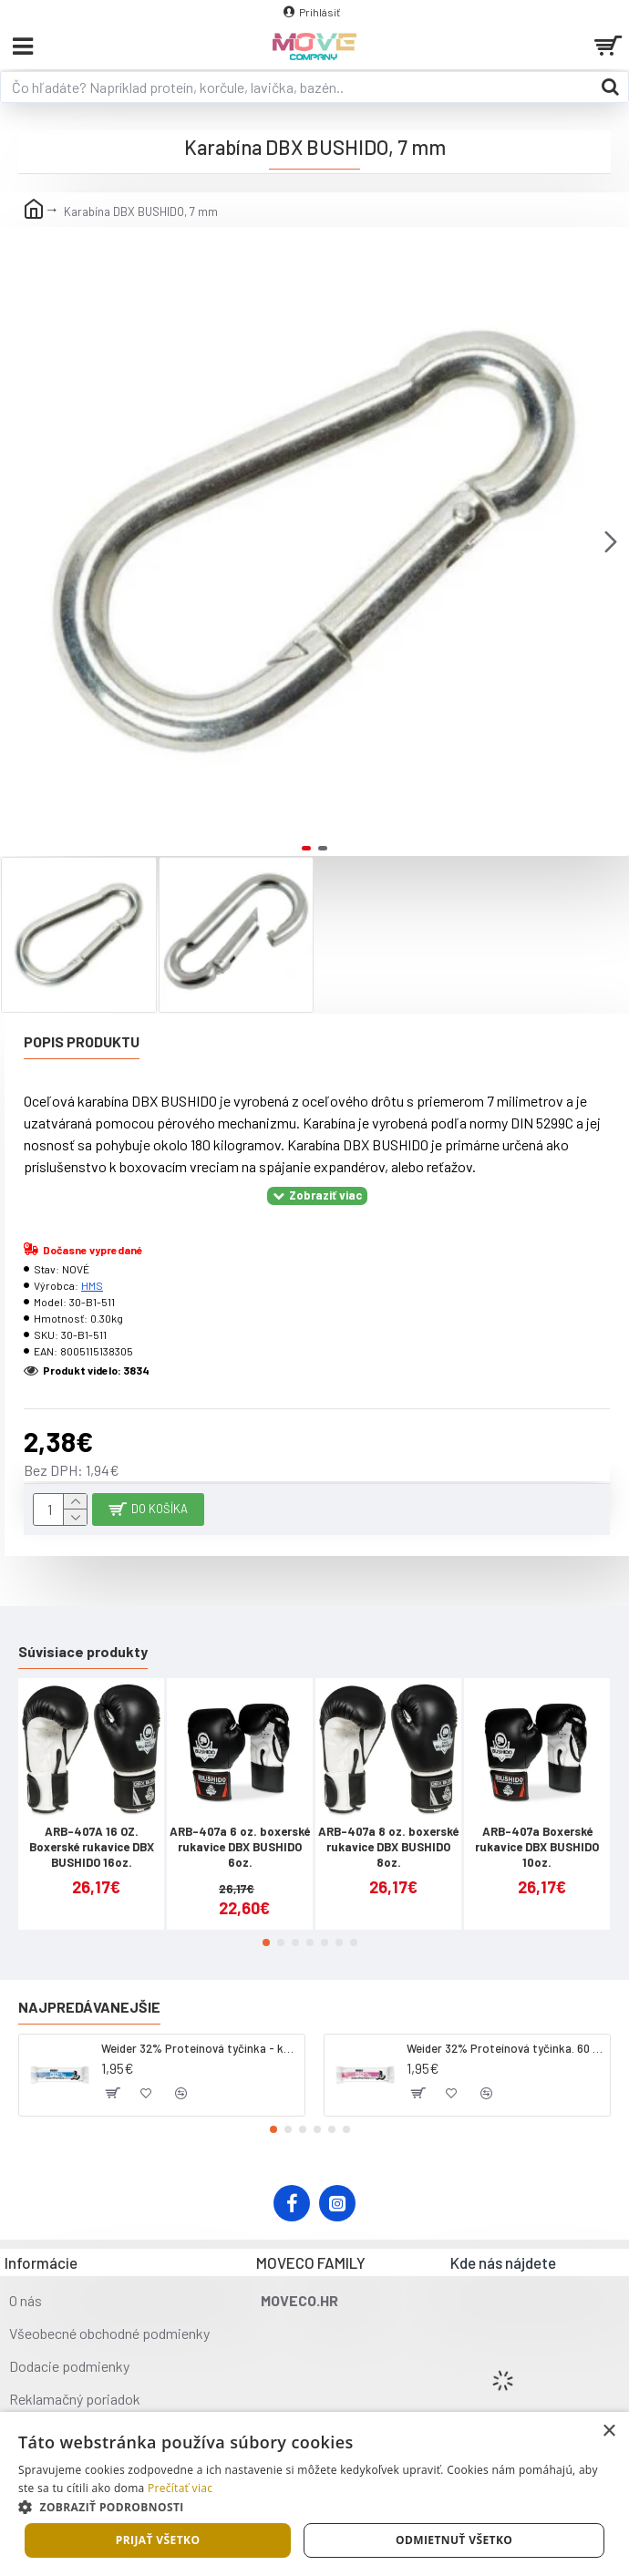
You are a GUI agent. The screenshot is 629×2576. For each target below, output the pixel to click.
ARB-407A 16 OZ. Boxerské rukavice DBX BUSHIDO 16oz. (91, 1847)
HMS (92, 1285)
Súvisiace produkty (83, 1651)
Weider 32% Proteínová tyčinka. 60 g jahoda (505, 2048)
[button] (611, 541)
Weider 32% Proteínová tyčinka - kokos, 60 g (199, 2048)
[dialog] (314, 2494)
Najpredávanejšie (89, 2006)
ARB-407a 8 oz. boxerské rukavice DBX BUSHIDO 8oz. (388, 1847)
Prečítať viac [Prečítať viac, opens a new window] (180, 2488)
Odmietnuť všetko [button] (454, 2540)
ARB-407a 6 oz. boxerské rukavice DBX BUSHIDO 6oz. (240, 1847)
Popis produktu (81, 1041)
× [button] (608, 2431)
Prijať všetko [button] (158, 2540)
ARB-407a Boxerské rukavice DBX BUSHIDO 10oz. (537, 1847)
